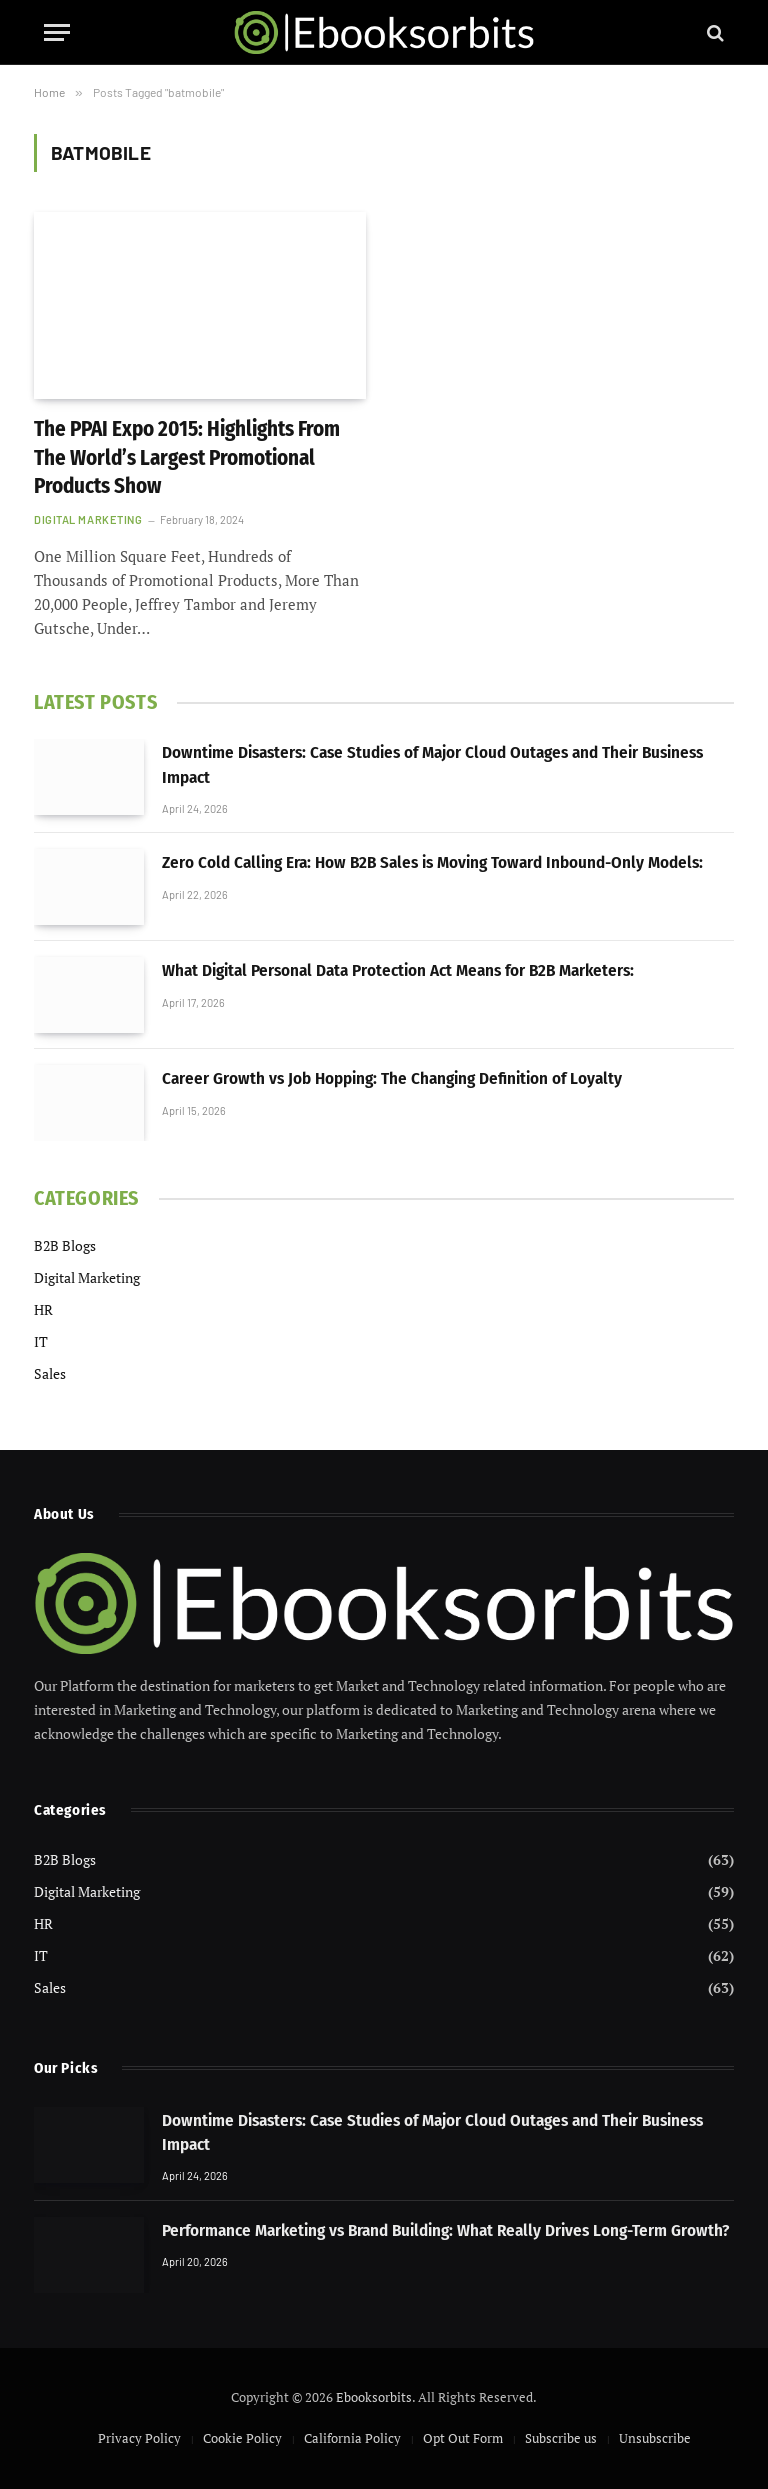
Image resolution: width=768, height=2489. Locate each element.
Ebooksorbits (374, 2397)
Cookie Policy (242, 2438)
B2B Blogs (65, 1245)
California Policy (352, 2438)
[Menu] (57, 32)
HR (43, 1309)
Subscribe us (561, 2438)
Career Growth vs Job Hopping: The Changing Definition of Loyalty (392, 1078)
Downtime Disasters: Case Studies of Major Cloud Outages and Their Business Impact (432, 764)
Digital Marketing (88, 519)
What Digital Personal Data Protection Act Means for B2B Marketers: (398, 970)
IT (41, 1341)
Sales (50, 1373)
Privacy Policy (139, 2438)
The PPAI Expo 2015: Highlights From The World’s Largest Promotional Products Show (187, 457)
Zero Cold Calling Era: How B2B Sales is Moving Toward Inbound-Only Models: (432, 862)
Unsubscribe (655, 2438)
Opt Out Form (463, 2438)
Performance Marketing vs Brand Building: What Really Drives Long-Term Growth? (445, 2230)
